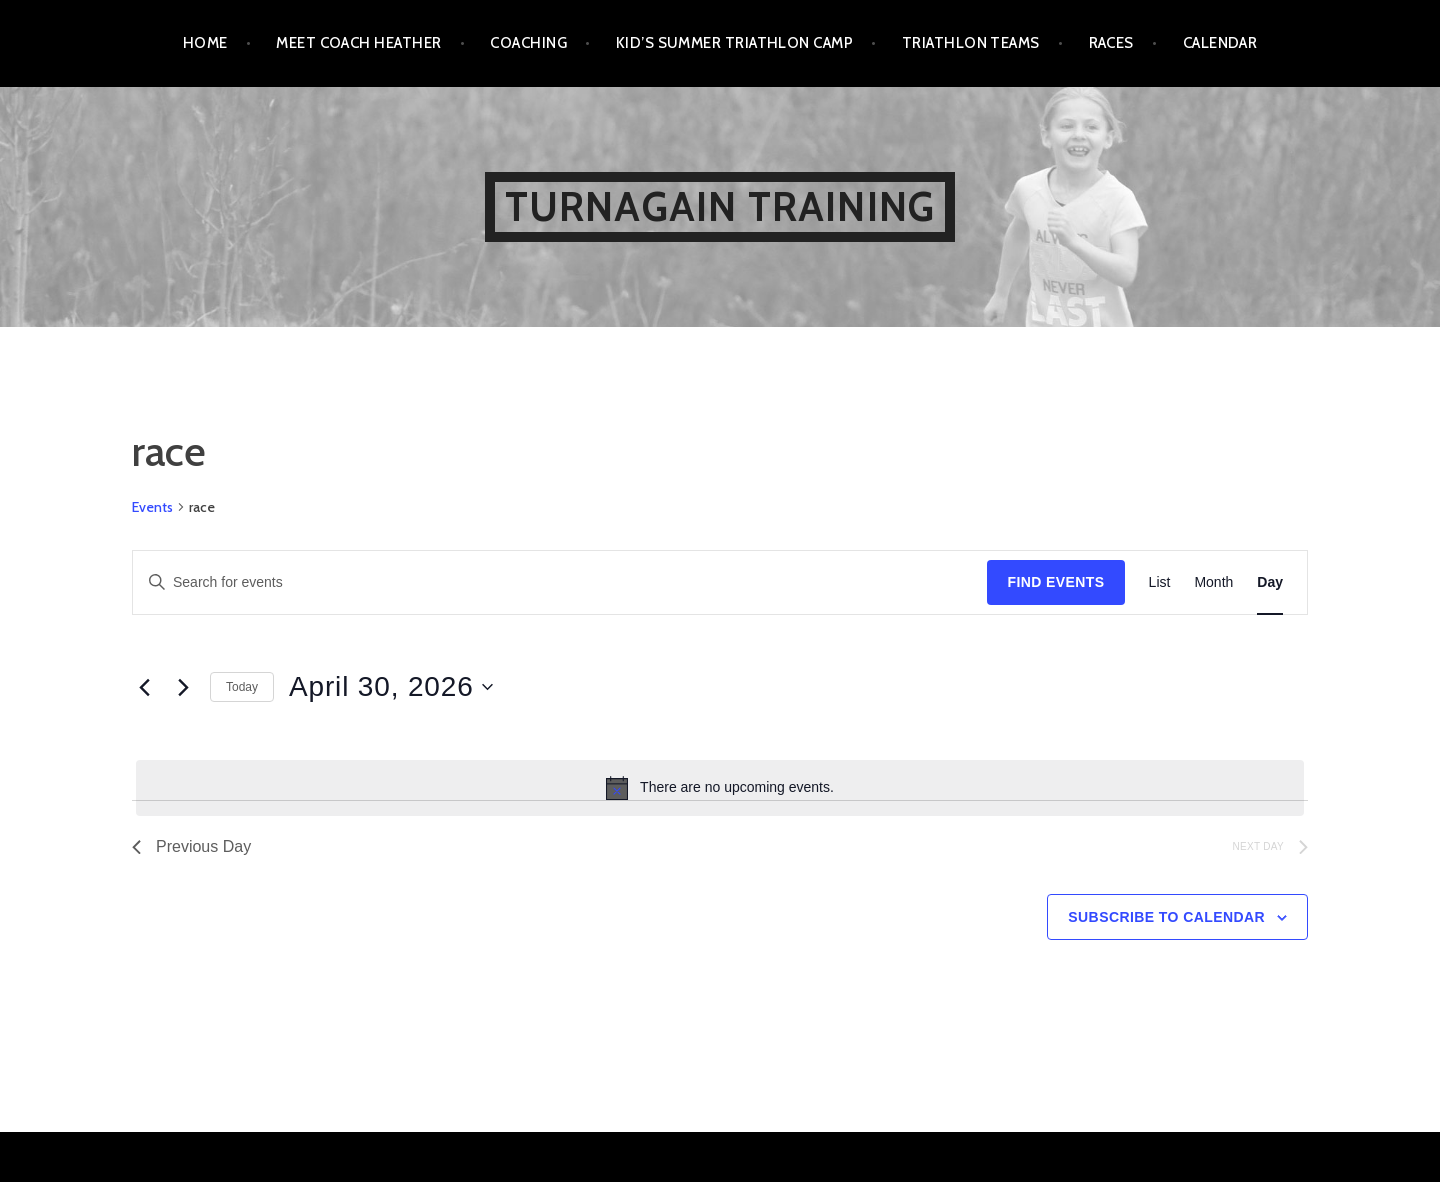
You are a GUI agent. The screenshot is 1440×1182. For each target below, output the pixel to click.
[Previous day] (144, 687)
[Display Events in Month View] (1213, 582)
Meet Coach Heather (358, 43)
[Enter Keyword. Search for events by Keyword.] (560, 582)
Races (1111, 43)
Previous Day (191, 846)
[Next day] (183, 687)
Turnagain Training (720, 206)
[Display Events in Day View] (1270, 582)
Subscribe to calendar (1166, 917)
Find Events (1055, 582)
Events (152, 507)
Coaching (528, 43)
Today (242, 687)
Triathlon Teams (971, 43)
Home (205, 43)
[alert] (720, 788)
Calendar (1220, 43)
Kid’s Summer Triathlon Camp (734, 43)
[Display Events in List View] (1160, 582)
